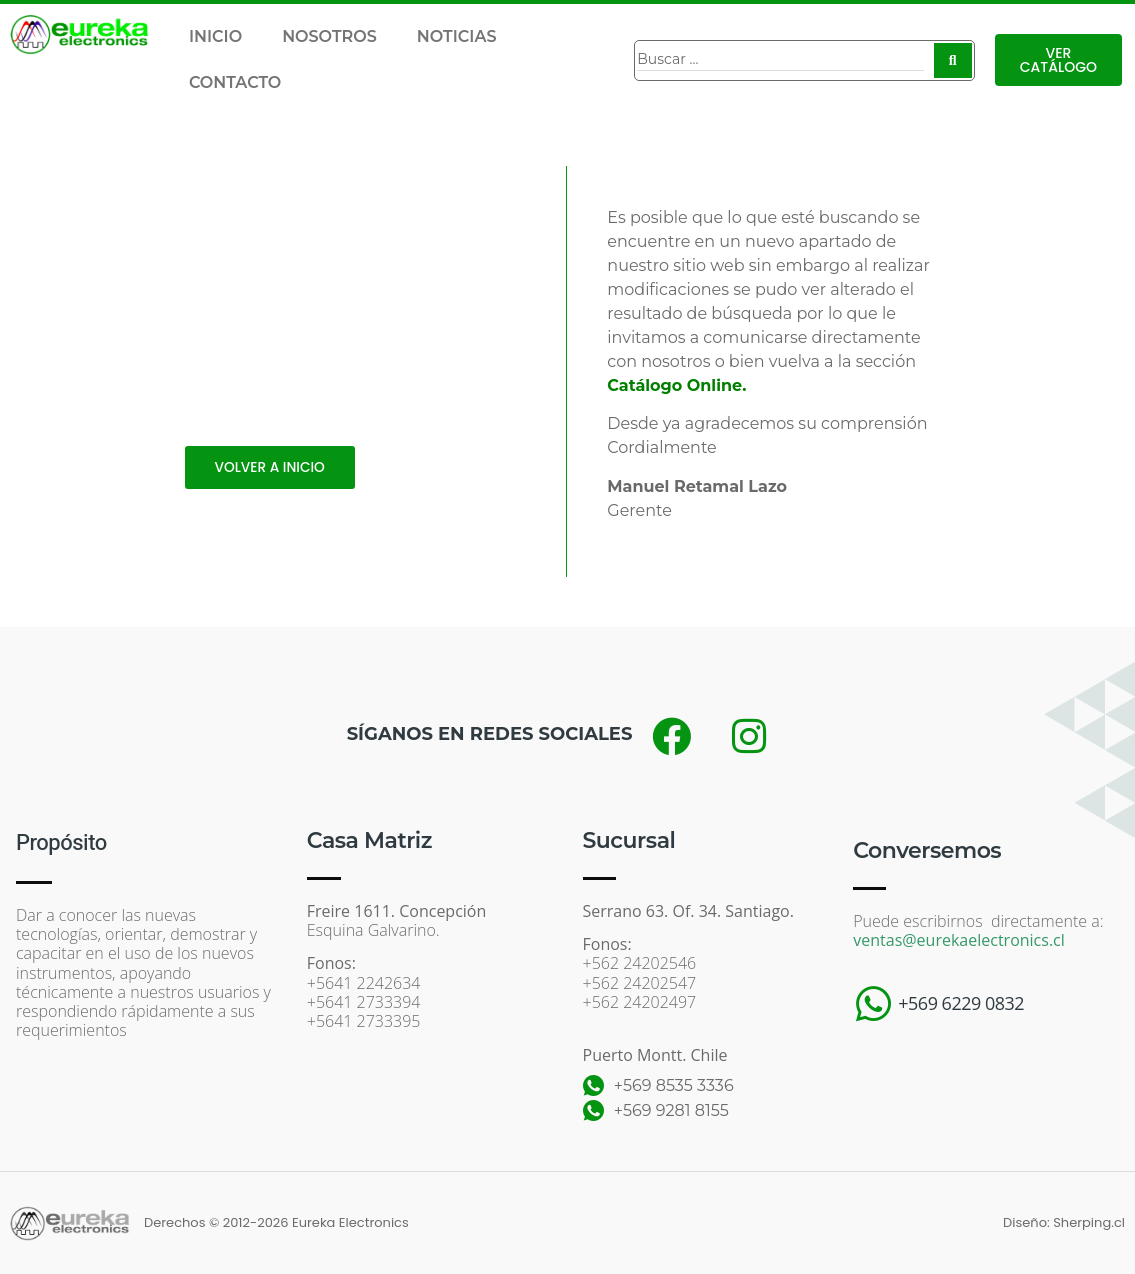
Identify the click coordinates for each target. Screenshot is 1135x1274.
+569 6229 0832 (961, 1003)
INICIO (215, 36)
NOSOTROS (329, 36)
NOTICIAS (457, 36)
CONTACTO (235, 82)
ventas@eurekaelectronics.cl (959, 940)
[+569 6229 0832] (873, 1004)
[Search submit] (953, 60)
